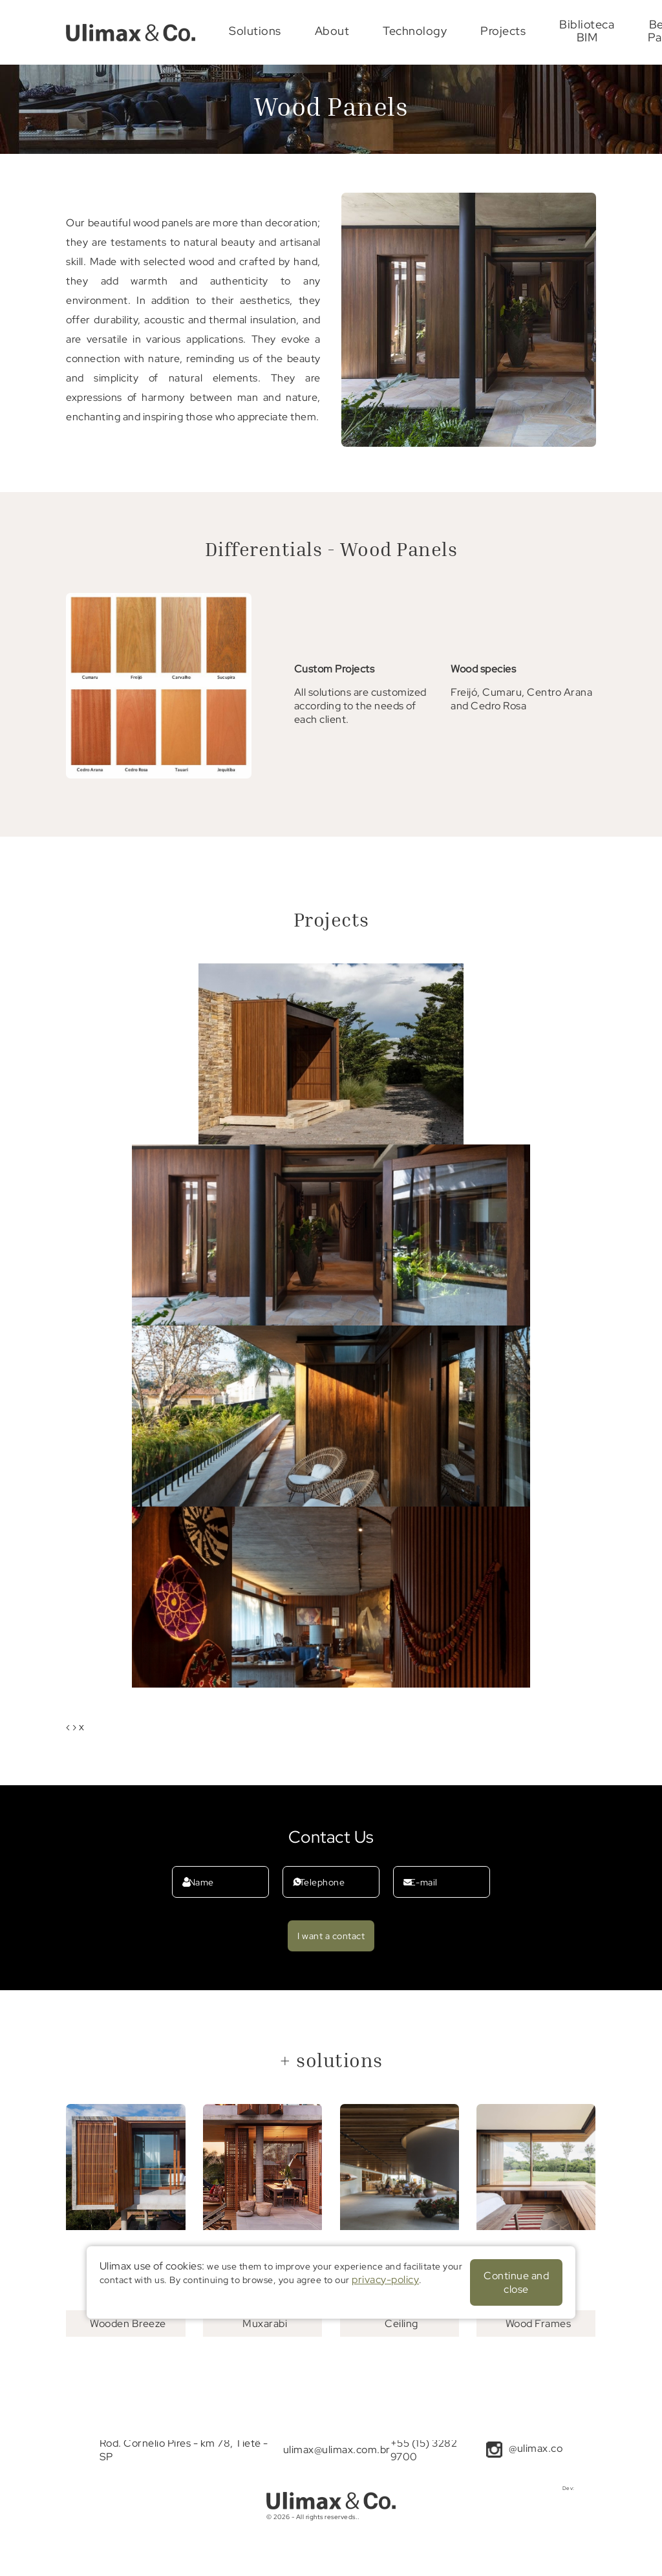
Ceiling (401, 2323)
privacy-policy (385, 2279)
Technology (415, 30)
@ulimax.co (535, 2448)
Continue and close (516, 2282)
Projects (503, 30)
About (332, 30)
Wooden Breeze (128, 2323)
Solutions (255, 30)
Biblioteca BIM (586, 31)
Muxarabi (264, 2323)
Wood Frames (538, 2323)
